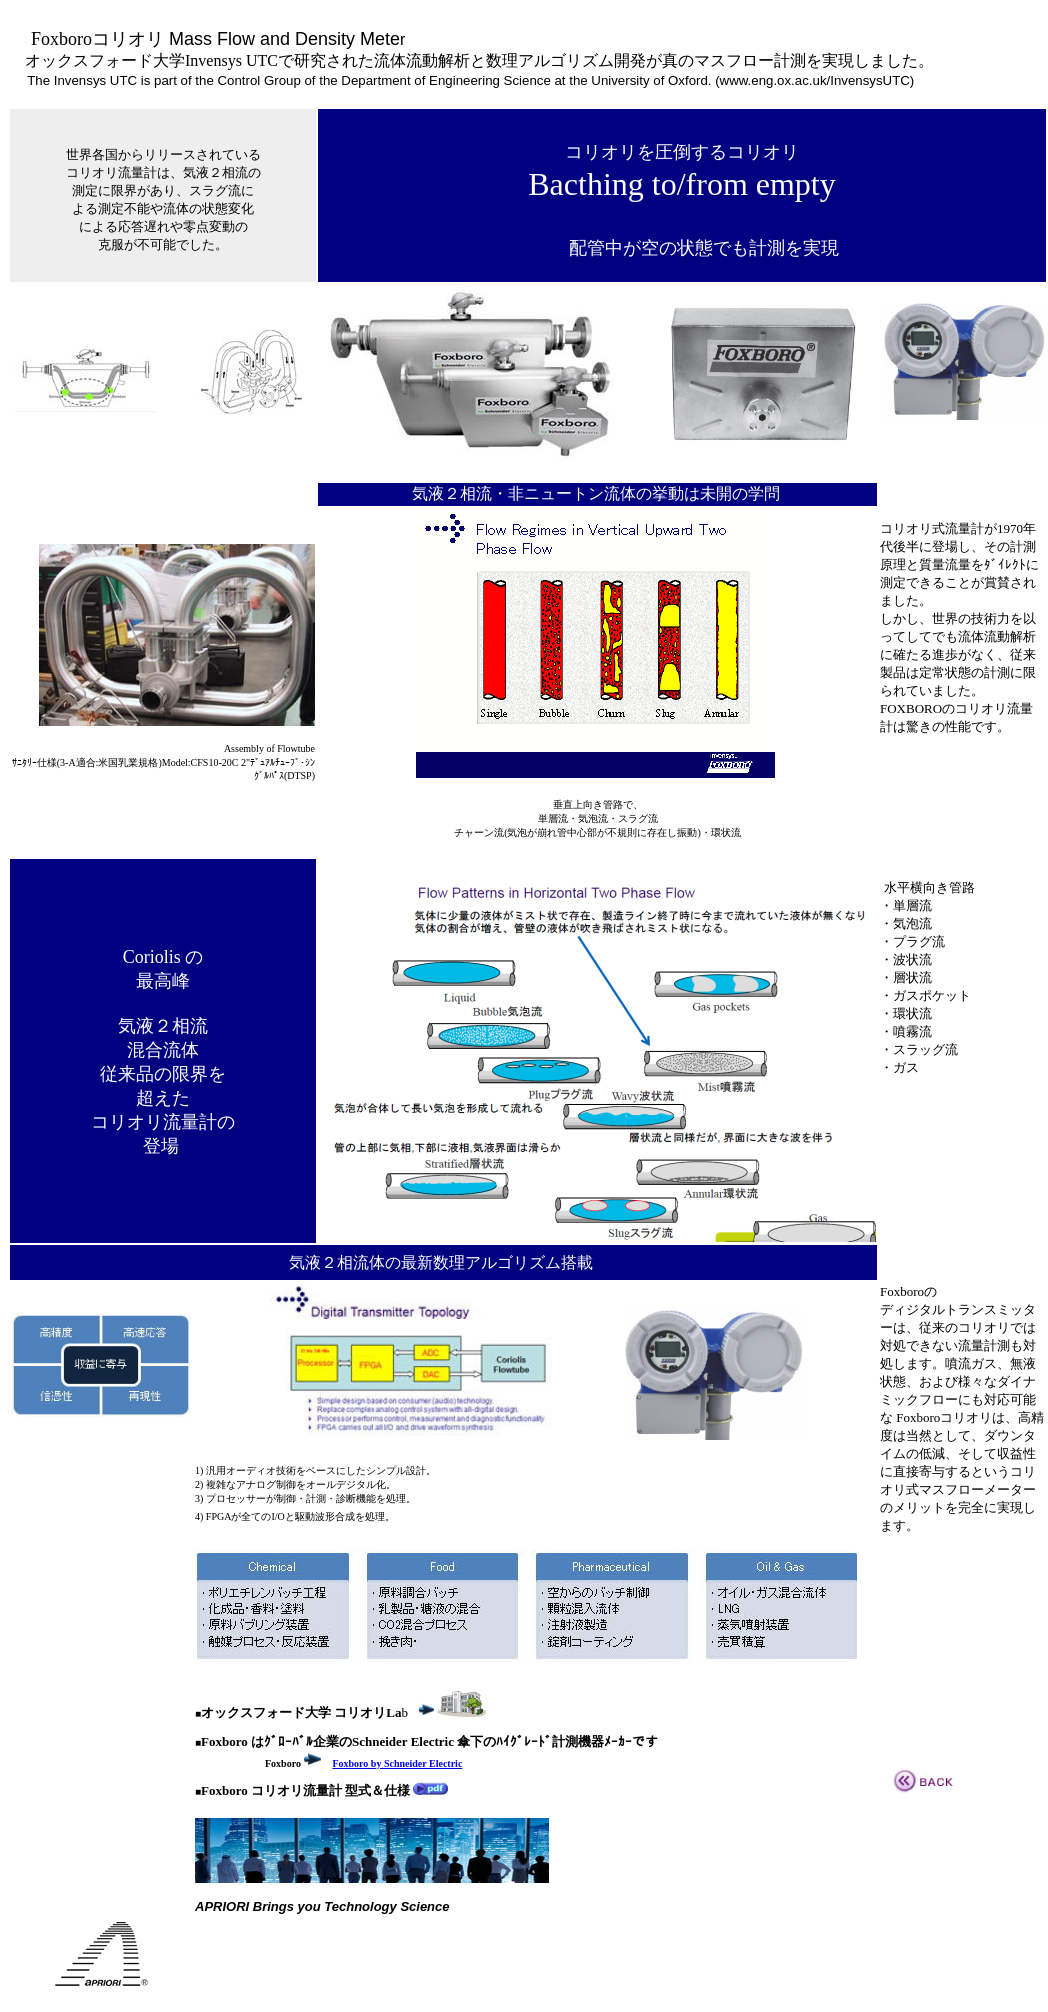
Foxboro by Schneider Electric (397, 1763)
